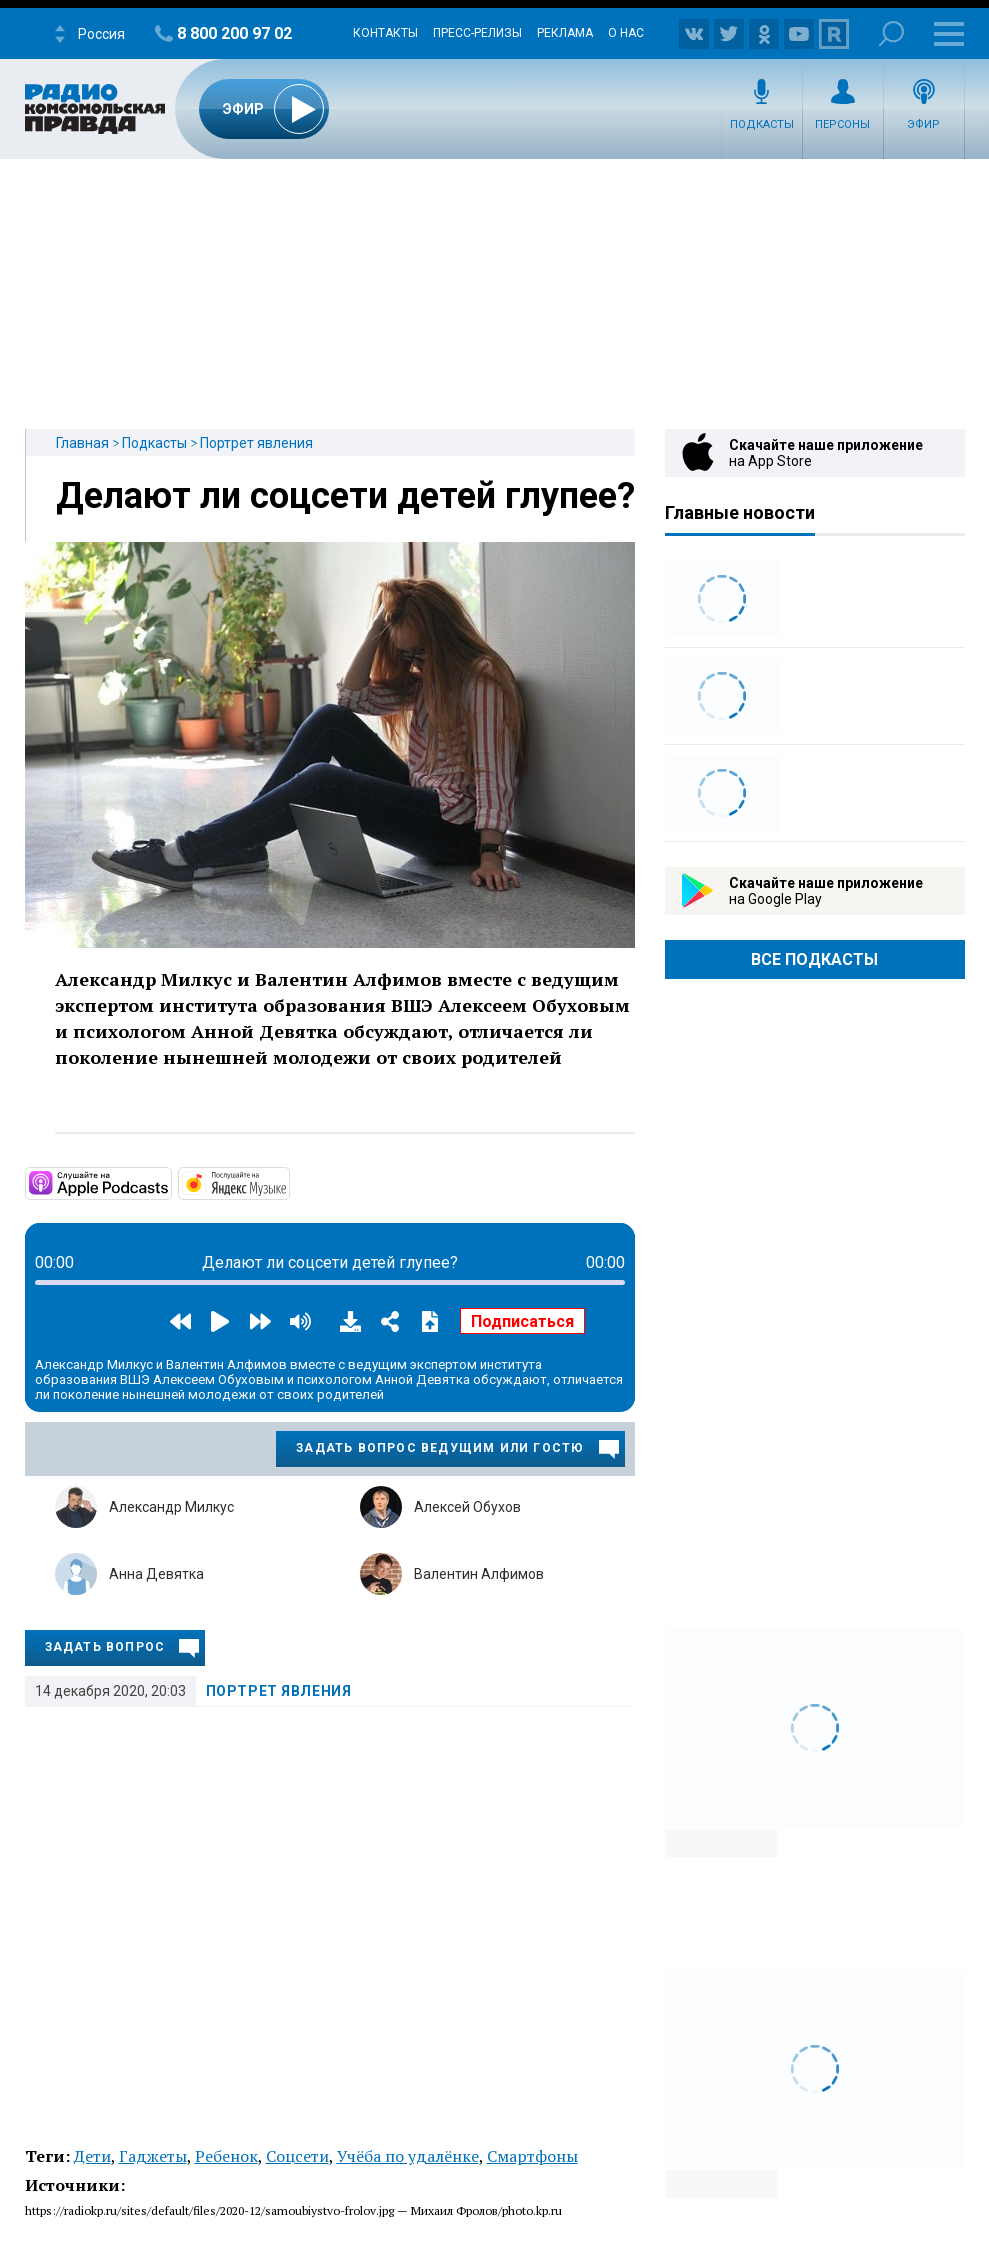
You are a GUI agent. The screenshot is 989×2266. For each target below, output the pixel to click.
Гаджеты (153, 2156)
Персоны (842, 124)
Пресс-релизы (477, 33)
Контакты (385, 33)
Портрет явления (256, 443)
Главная (82, 443)
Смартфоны (532, 2156)
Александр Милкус (171, 1507)
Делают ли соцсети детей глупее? (345, 496)
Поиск (891, 33)
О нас (626, 33)
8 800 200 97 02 (234, 33)
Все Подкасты (814, 959)
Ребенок (226, 2156)
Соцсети (297, 2156)
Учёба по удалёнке (408, 2156)
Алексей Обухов (467, 1507)
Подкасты (762, 124)
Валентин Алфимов (479, 1574)
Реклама (565, 33)
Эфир (923, 124)
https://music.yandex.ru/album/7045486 (288, 1182)
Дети (92, 2156)
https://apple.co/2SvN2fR (170, 1182)
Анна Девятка (156, 1574)
